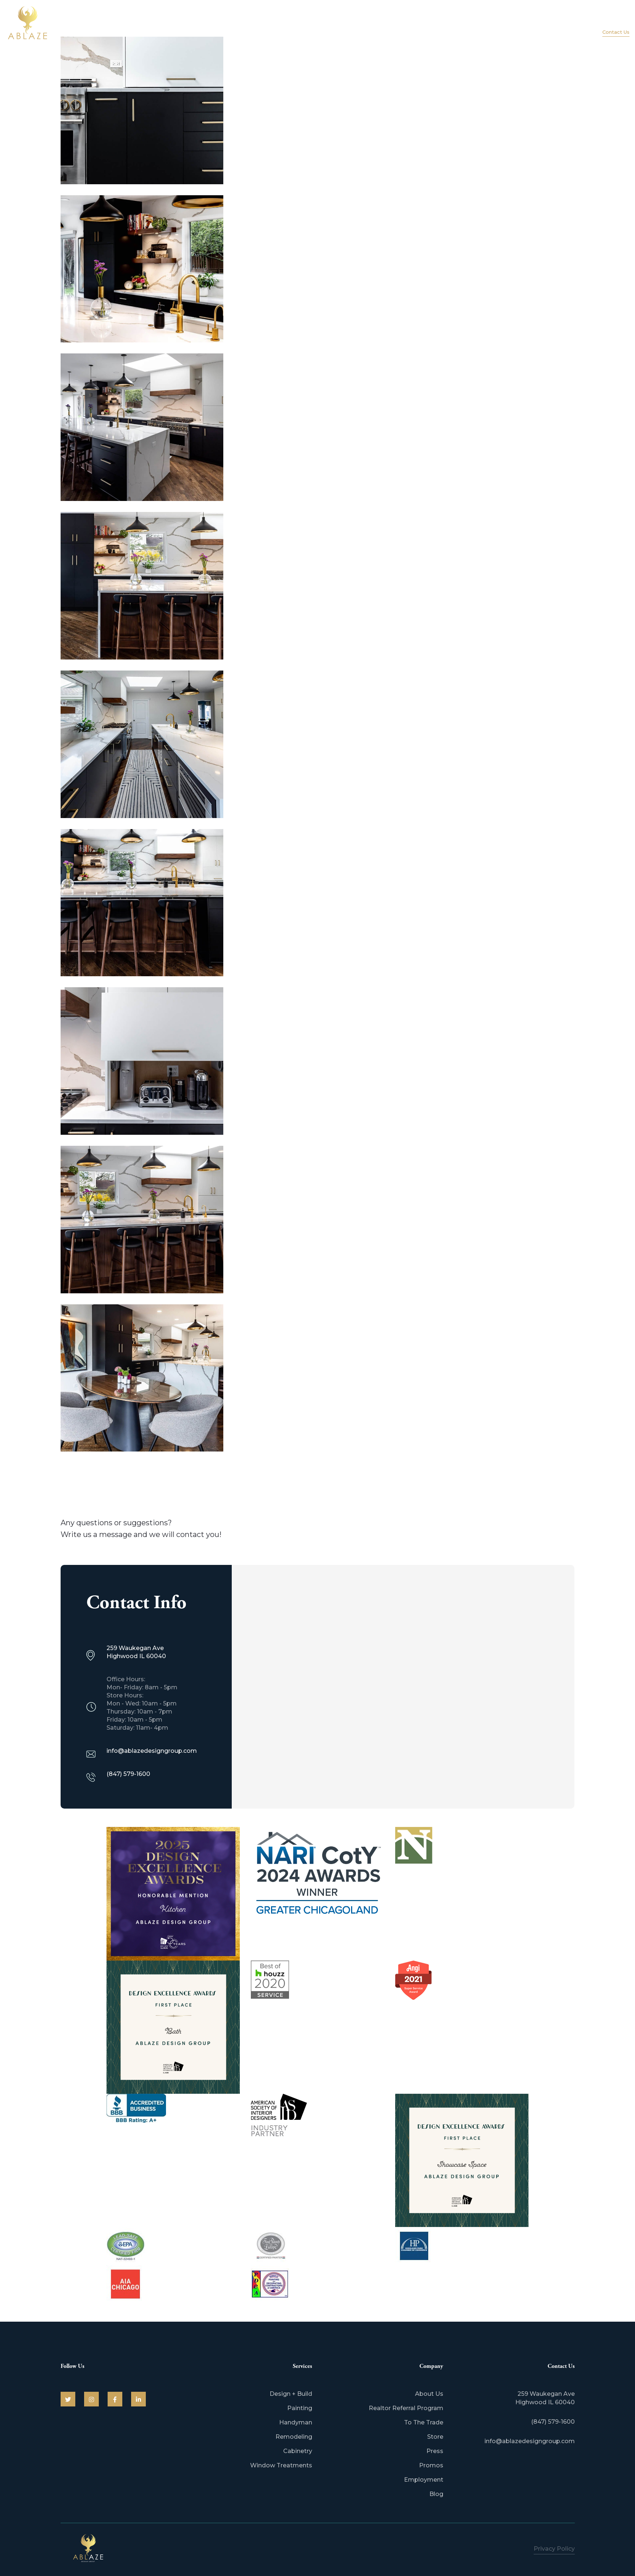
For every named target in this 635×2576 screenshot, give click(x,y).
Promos (431, 2465)
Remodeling (293, 2436)
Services (522, 24)
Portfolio (562, 24)
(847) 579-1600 (609, 21)
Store (435, 2436)
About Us (429, 2393)
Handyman (295, 2422)
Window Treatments (281, 2465)
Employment (423, 2479)
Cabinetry (297, 2451)
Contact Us (615, 32)
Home (451, 24)
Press (434, 2451)
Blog (436, 2493)
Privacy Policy (554, 2548)
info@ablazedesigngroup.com (529, 2441)
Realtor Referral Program (406, 2408)
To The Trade (423, 2422)
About (485, 24)
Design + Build (291, 2393)
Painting (299, 2408)
